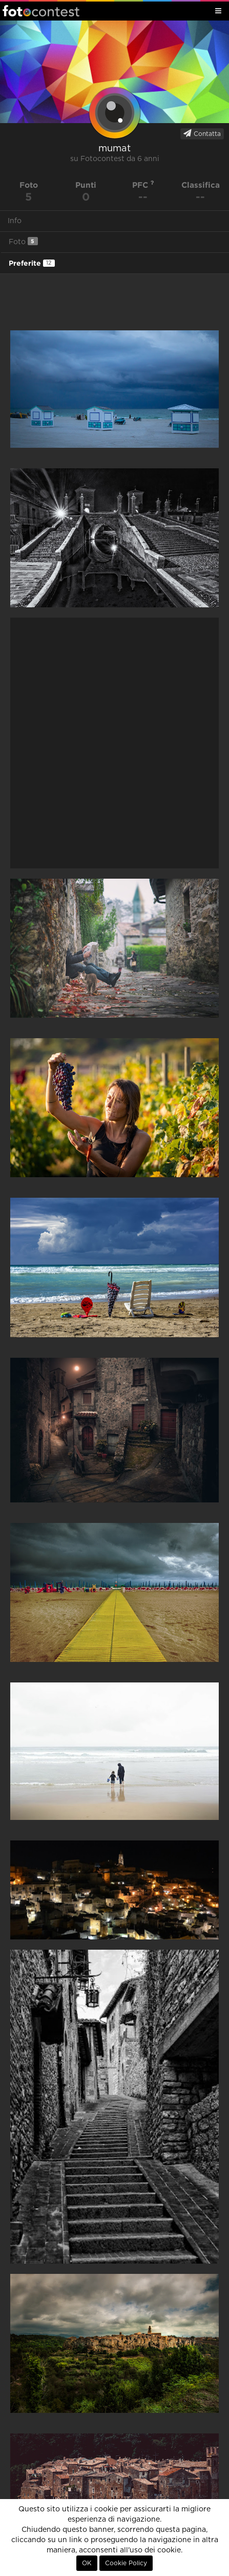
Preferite (32, 263)
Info (15, 221)
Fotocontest (41, 10)
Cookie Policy (126, 2563)
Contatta (202, 133)
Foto (23, 241)
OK (87, 2563)
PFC (143, 185)
